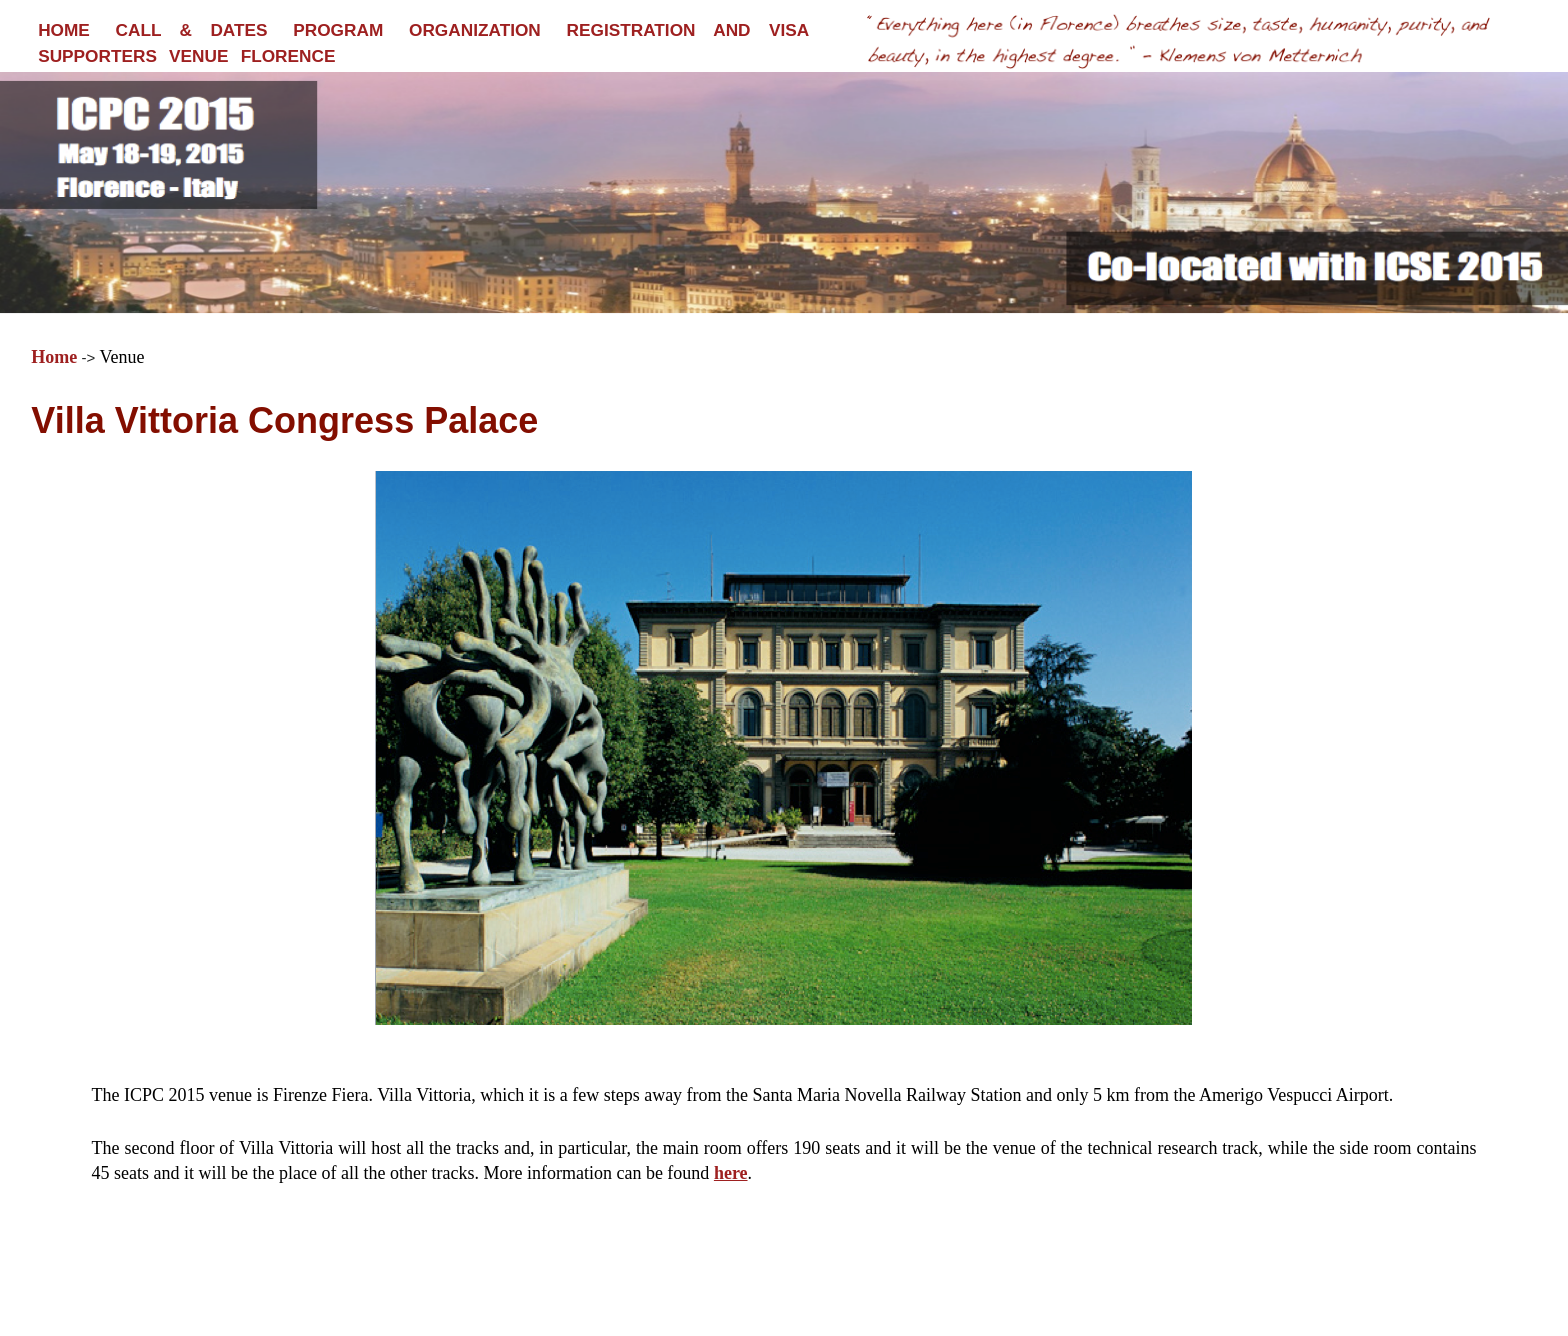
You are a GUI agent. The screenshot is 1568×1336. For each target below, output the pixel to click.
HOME (64, 30)
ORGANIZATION (475, 30)
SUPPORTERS (97, 56)
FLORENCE (288, 56)
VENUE (198, 56)
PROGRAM (338, 30)
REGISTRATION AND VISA (688, 30)
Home (54, 357)
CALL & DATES (192, 30)
